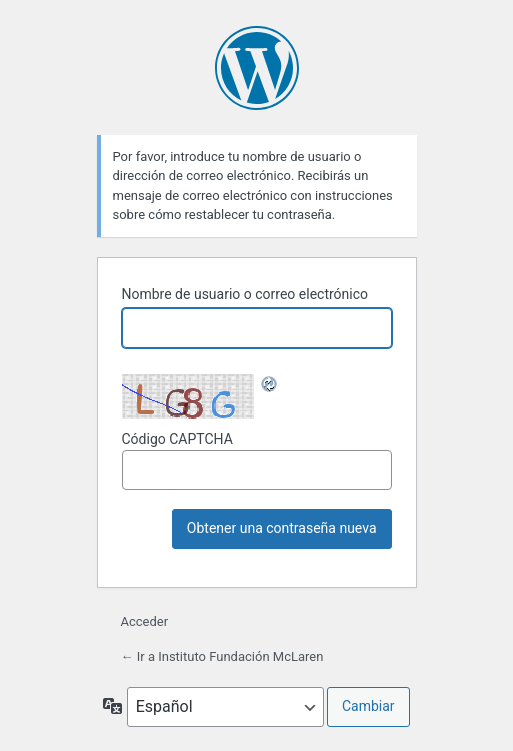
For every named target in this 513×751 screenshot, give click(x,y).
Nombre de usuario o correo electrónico (245, 294)
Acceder (145, 621)
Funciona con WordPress (257, 68)
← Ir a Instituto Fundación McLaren (222, 656)
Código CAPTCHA (257, 460)
